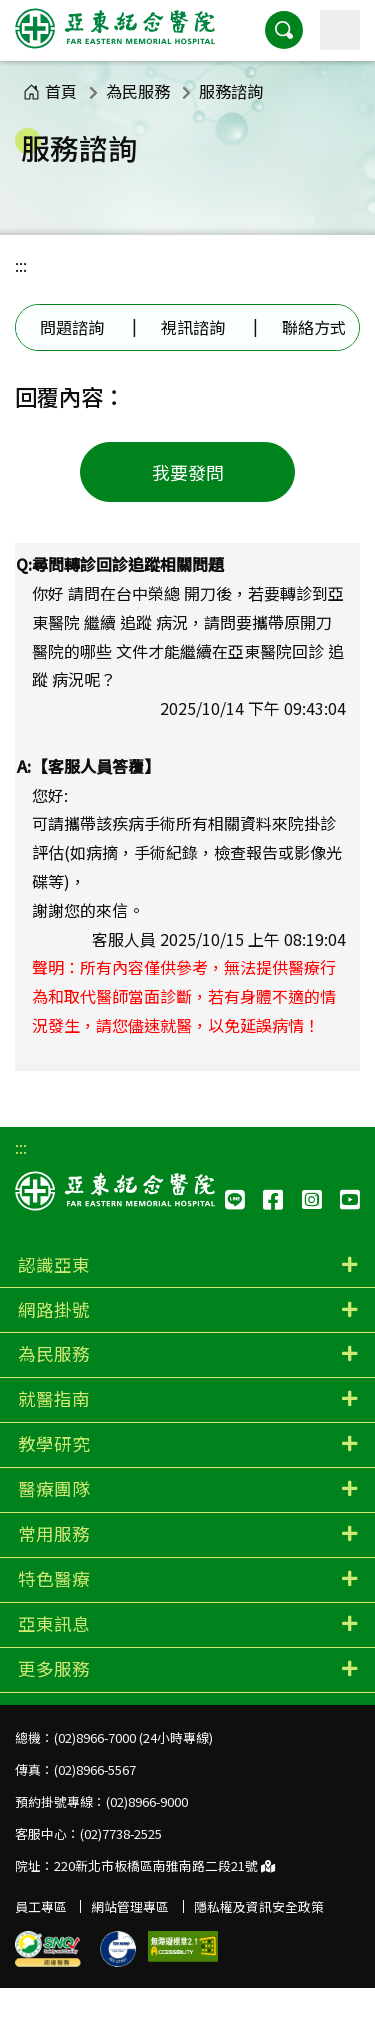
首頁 (50, 91)
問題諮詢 (72, 327)
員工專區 (41, 1906)
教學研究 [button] (54, 1443)
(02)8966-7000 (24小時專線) (133, 1737)
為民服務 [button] (54, 1353)
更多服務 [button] (54, 1668)
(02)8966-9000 (147, 1801)
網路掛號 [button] (54, 1309)
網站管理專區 (130, 1906)
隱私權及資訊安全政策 (259, 1906)
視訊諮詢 (193, 327)
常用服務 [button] (54, 1533)
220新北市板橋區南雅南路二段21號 (164, 1865)
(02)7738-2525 (121, 1833)
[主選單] (340, 30)
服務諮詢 (231, 91)
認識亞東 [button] (54, 1264)
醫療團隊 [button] (54, 1488)
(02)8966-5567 (95, 1769)
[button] (284, 30)
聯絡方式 (314, 327)
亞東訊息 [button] (54, 1623)
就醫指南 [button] (54, 1398)
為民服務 (138, 91)
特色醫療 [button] (54, 1578)
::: (21, 265)
